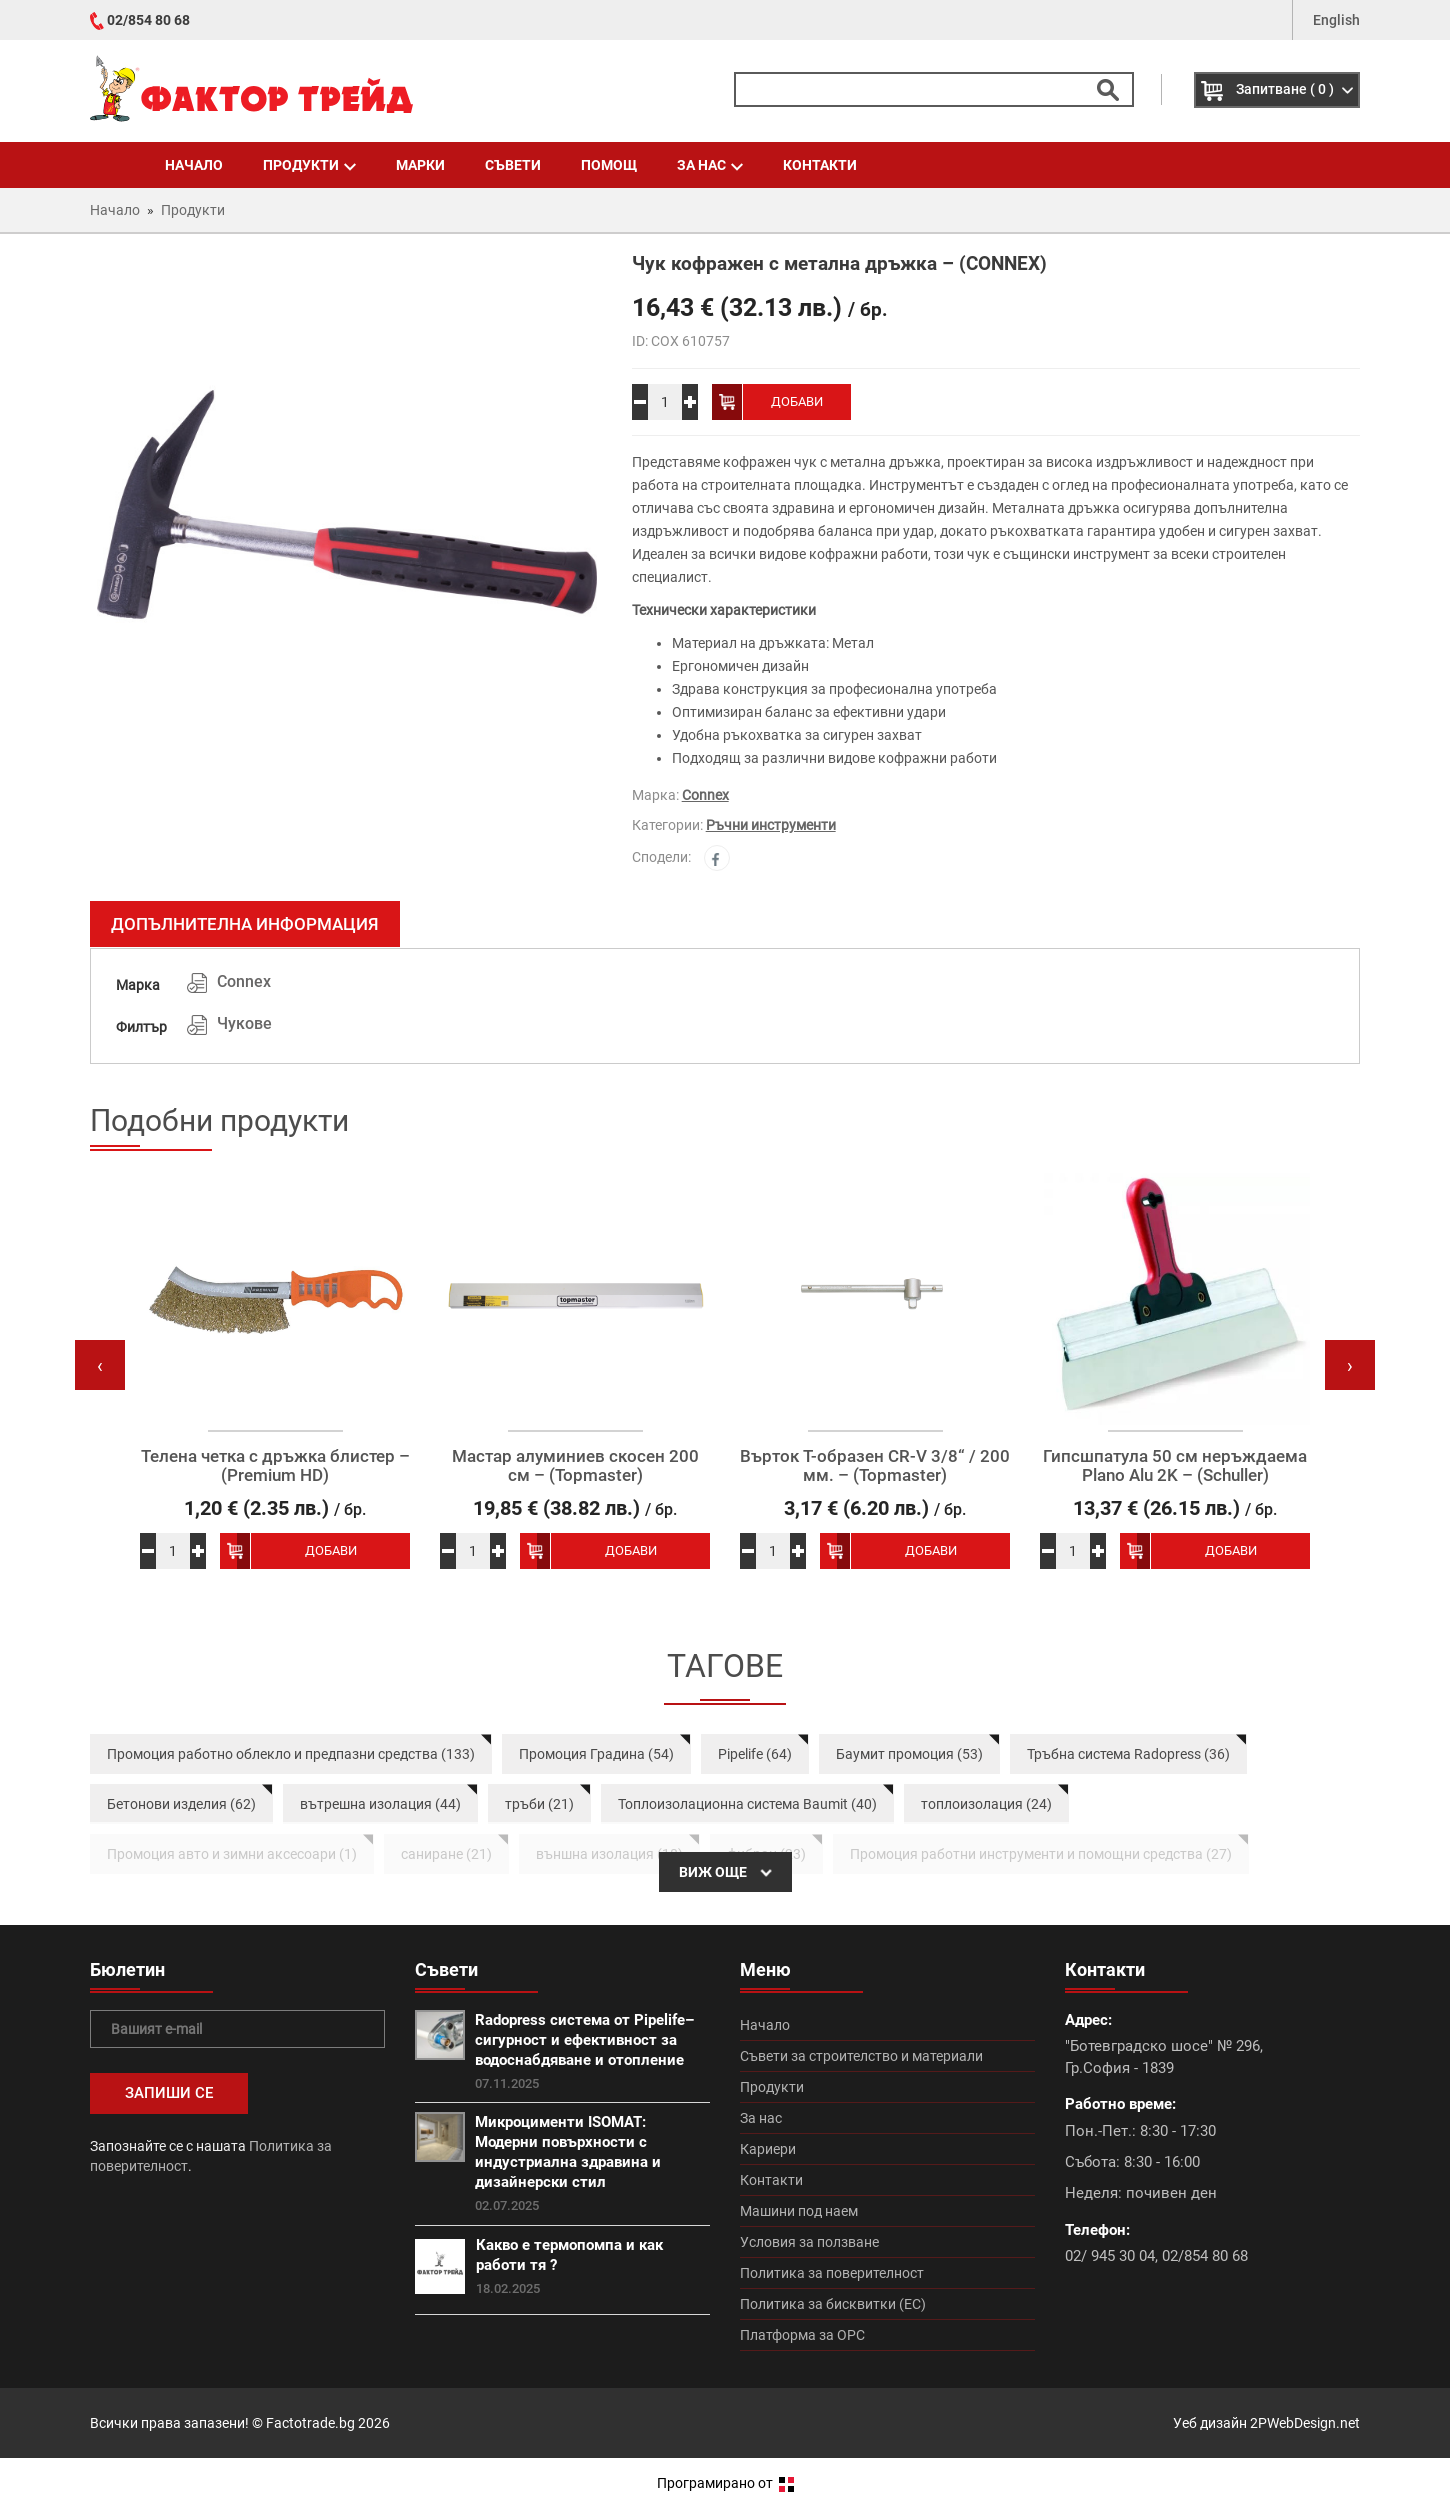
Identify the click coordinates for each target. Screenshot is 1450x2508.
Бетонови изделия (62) (181, 1804)
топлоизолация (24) (986, 1804)
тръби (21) (539, 1804)
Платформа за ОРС (802, 2335)
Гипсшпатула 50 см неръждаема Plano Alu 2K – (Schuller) (1175, 1465)
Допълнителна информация (245, 924)
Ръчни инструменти (771, 825)
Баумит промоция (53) (909, 1754)
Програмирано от (725, 2483)
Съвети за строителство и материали (861, 2056)
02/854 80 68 (148, 20)
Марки (420, 165)
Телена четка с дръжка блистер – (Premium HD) (275, 1465)
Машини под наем (799, 2211)
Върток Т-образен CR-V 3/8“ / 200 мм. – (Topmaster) (875, 1465)
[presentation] (100, 1365)
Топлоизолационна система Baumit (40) (747, 1804)
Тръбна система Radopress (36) (1128, 1754)
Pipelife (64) (755, 1754)
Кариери (768, 2149)
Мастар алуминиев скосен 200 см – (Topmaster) (575, 1465)
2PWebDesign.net (1305, 2423)
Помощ (609, 165)
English (1336, 20)
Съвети (513, 165)
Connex (705, 795)
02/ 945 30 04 (1110, 2256)
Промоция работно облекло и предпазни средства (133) (291, 1754)
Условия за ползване (809, 2242)
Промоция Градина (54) (596, 1754)
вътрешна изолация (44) (380, 1804)
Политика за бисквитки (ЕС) (833, 2304)
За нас (710, 165)
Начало (194, 165)
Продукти (309, 165)
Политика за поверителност (832, 2273)
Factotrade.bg (310, 2423)
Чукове (244, 1023)
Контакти (820, 165)
